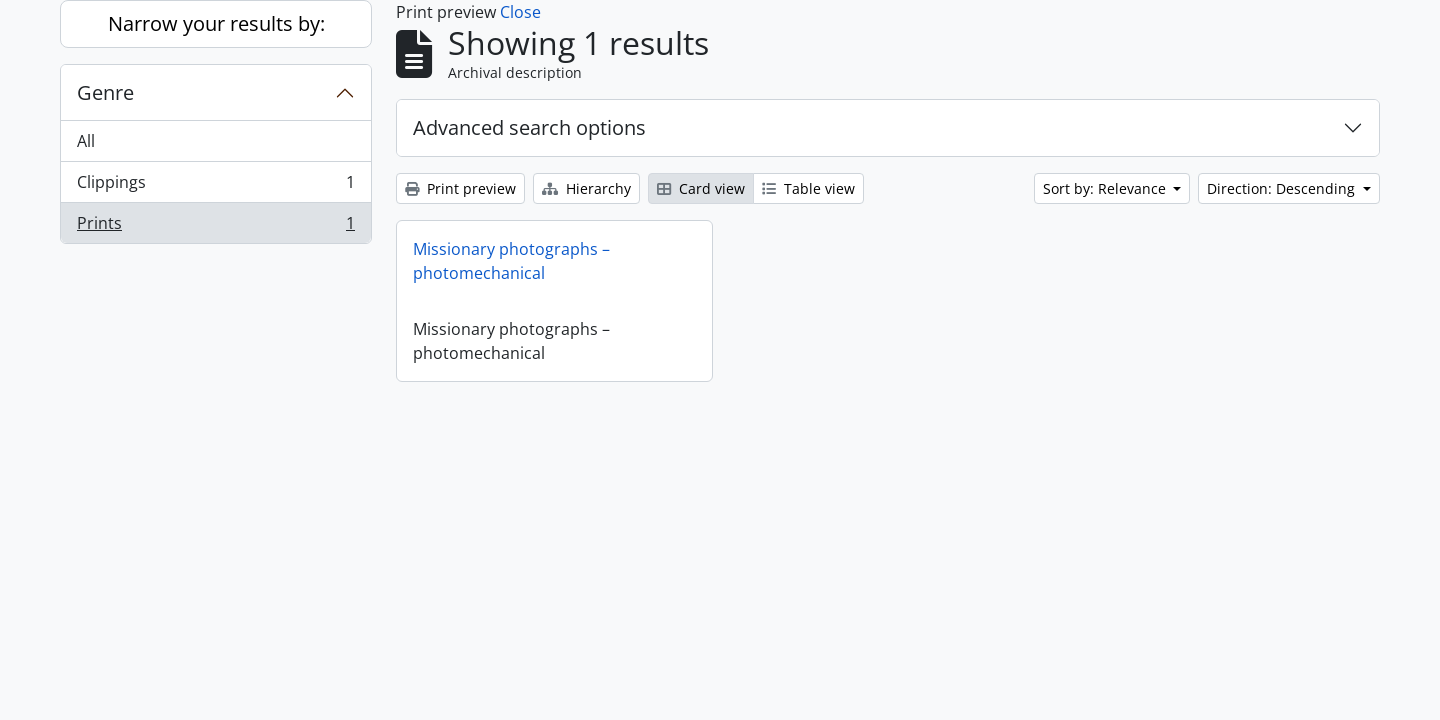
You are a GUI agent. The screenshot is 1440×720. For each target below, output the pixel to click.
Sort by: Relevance (1106, 188)
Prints (215, 227)
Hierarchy (586, 188)
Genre (105, 92)
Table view (808, 188)
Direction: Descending (1283, 188)
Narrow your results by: (216, 23)
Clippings (215, 186)
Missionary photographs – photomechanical (511, 261)
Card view (701, 188)
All (86, 141)
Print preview (460, 188)
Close (520, 12)
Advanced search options (529, 127)
